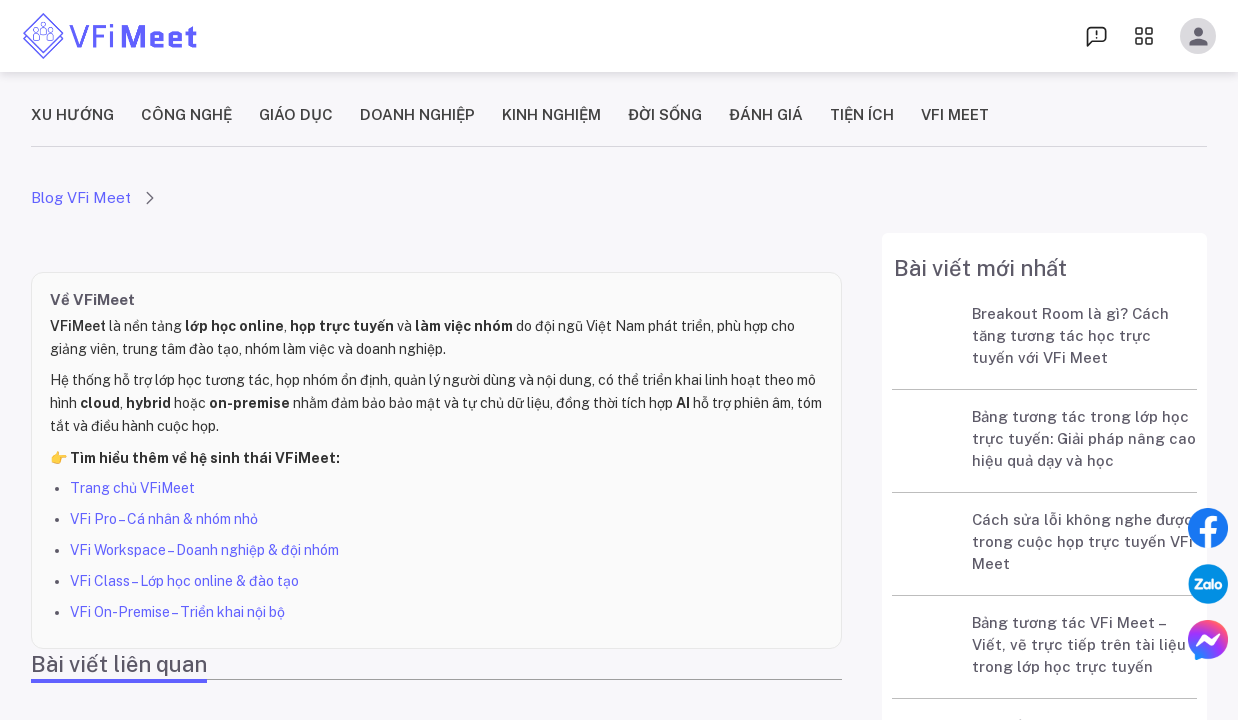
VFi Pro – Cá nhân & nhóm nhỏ (164, 519)
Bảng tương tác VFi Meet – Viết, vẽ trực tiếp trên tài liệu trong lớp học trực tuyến (1079, 644)
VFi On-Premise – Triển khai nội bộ (177, 612)
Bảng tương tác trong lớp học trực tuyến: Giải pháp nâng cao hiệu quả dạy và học (1084, 438)
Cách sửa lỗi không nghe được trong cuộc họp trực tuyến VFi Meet (1082, 541)
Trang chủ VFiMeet (132, 488)
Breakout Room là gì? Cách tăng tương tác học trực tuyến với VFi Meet (1070, 335)
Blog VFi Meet (81, 197)
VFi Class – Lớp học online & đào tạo (184, 581)
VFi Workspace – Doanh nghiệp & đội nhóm (204, 550)
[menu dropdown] (1096, 35)
